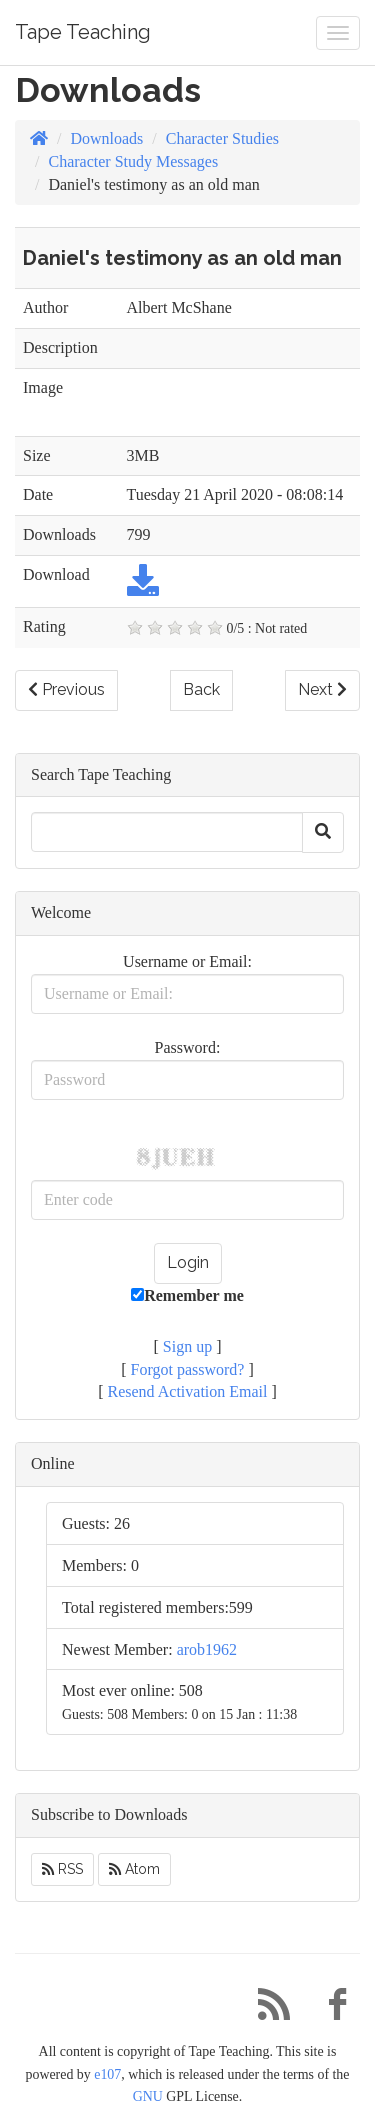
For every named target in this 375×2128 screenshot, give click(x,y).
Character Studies (222, 138)
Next (322, 689)
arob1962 (207, 1649)
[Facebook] (330, 2009)
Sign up (187, 1346)
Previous (66, 689)
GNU (148, 2096)
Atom (134, 1869)
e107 (107, 2074)
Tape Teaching (83, 32)
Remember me (187, 1295)
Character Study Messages (133, 161)
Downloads (106, 138)
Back (201, 689)
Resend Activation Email (188, 1391)
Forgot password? (188, 1369)
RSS (62, 1869)
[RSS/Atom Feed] (266, 2009)
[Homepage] (39, 138)
